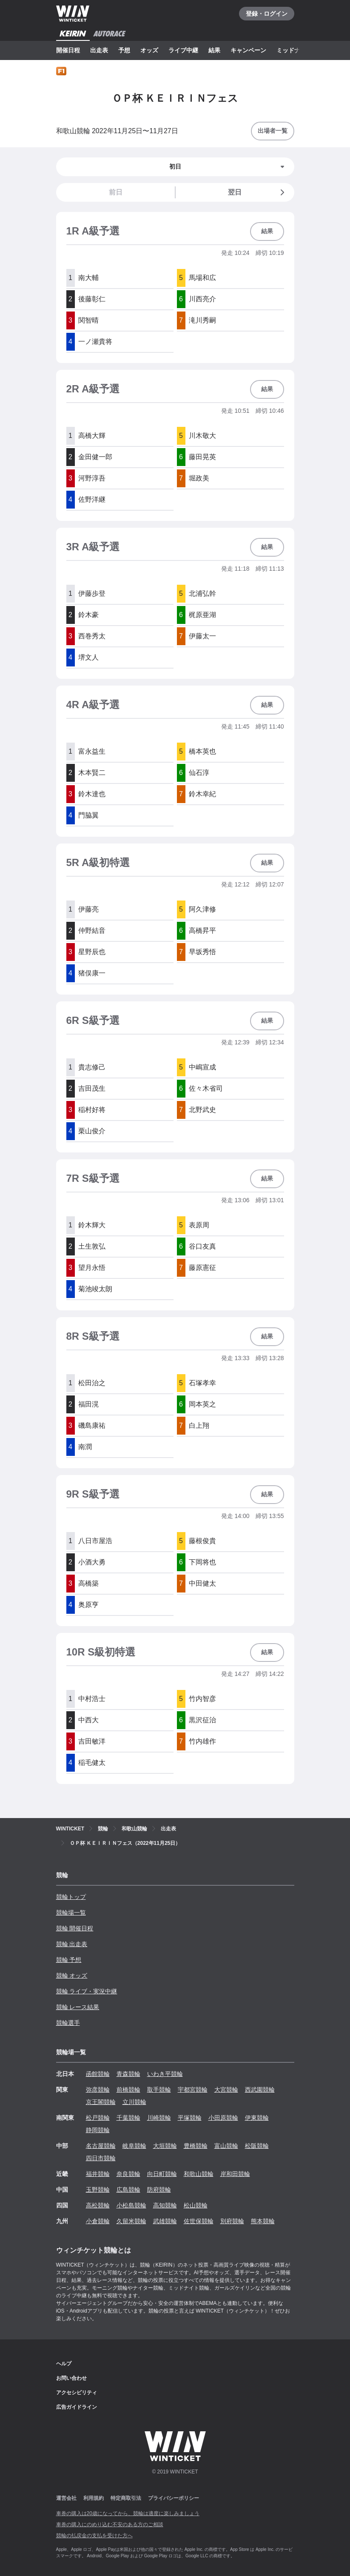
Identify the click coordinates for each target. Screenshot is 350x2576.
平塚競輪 (190, 2117)
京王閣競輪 (101, 2102)
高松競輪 (98, 2205)
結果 (214, 50)
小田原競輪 (223, 2117)
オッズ (149, 50)
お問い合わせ (71, 2378)
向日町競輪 (162, 2173)
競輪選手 (68, 2022)
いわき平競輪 (165, 2073)
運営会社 (66, 2498)
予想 (124, 50)
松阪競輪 (257, 2145)
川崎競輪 (159, 2117)
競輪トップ (71, 1896)
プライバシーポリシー (173, 2498)
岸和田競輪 (235, 2173)
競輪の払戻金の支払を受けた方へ (94, 2536)
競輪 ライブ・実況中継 (86, 1991)
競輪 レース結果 (78, 2007)
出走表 (99, 50)
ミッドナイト (294, 50)
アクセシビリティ (76, 2393)
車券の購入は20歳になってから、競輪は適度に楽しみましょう (127, 2513)
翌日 (257, 192)
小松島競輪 (131, 2205)
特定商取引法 (126, 2498)
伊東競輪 (257, 2117)
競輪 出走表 (72, 1944)
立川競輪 (134, 2102)
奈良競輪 (128, 2173)
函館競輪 (98, 2073)
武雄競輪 (165, 2221)
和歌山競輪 (198, 2173)
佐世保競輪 (198, 2221)
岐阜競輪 (134, 2145)
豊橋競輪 (196, 2145)
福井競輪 (98, 2173)
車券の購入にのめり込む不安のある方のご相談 (109, 2524)
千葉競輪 (128, 2117)
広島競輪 (128, 2189)
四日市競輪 (101, 2158)
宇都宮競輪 (193, 2089)
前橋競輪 (128, 2089)
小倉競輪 (98, 2221)
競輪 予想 (69, 1959)
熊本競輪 (263, 2221)
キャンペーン (248, 50)
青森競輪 (128, 2073)
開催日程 (68, 50)
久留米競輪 (131, 2221)
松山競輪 (196, 2205)
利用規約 (93, 2498)
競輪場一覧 (71, 1912)
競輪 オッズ (72, 1975)
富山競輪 (226, 2145)
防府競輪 (159, 2189)
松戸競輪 (98, 2117)
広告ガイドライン (76, 2407)
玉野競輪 (98, 2189)
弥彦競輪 (98, 2089)
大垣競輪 (165, 2145)
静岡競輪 (98, 2130)
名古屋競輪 (101, 2145)
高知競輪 (165, 2205)
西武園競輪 (260, 2089)
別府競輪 (232, 2221)
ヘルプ (63, 2364)
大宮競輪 (226, 2089)
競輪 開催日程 (75, 1928)
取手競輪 (159, 2089)
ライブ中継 (183, 50)
